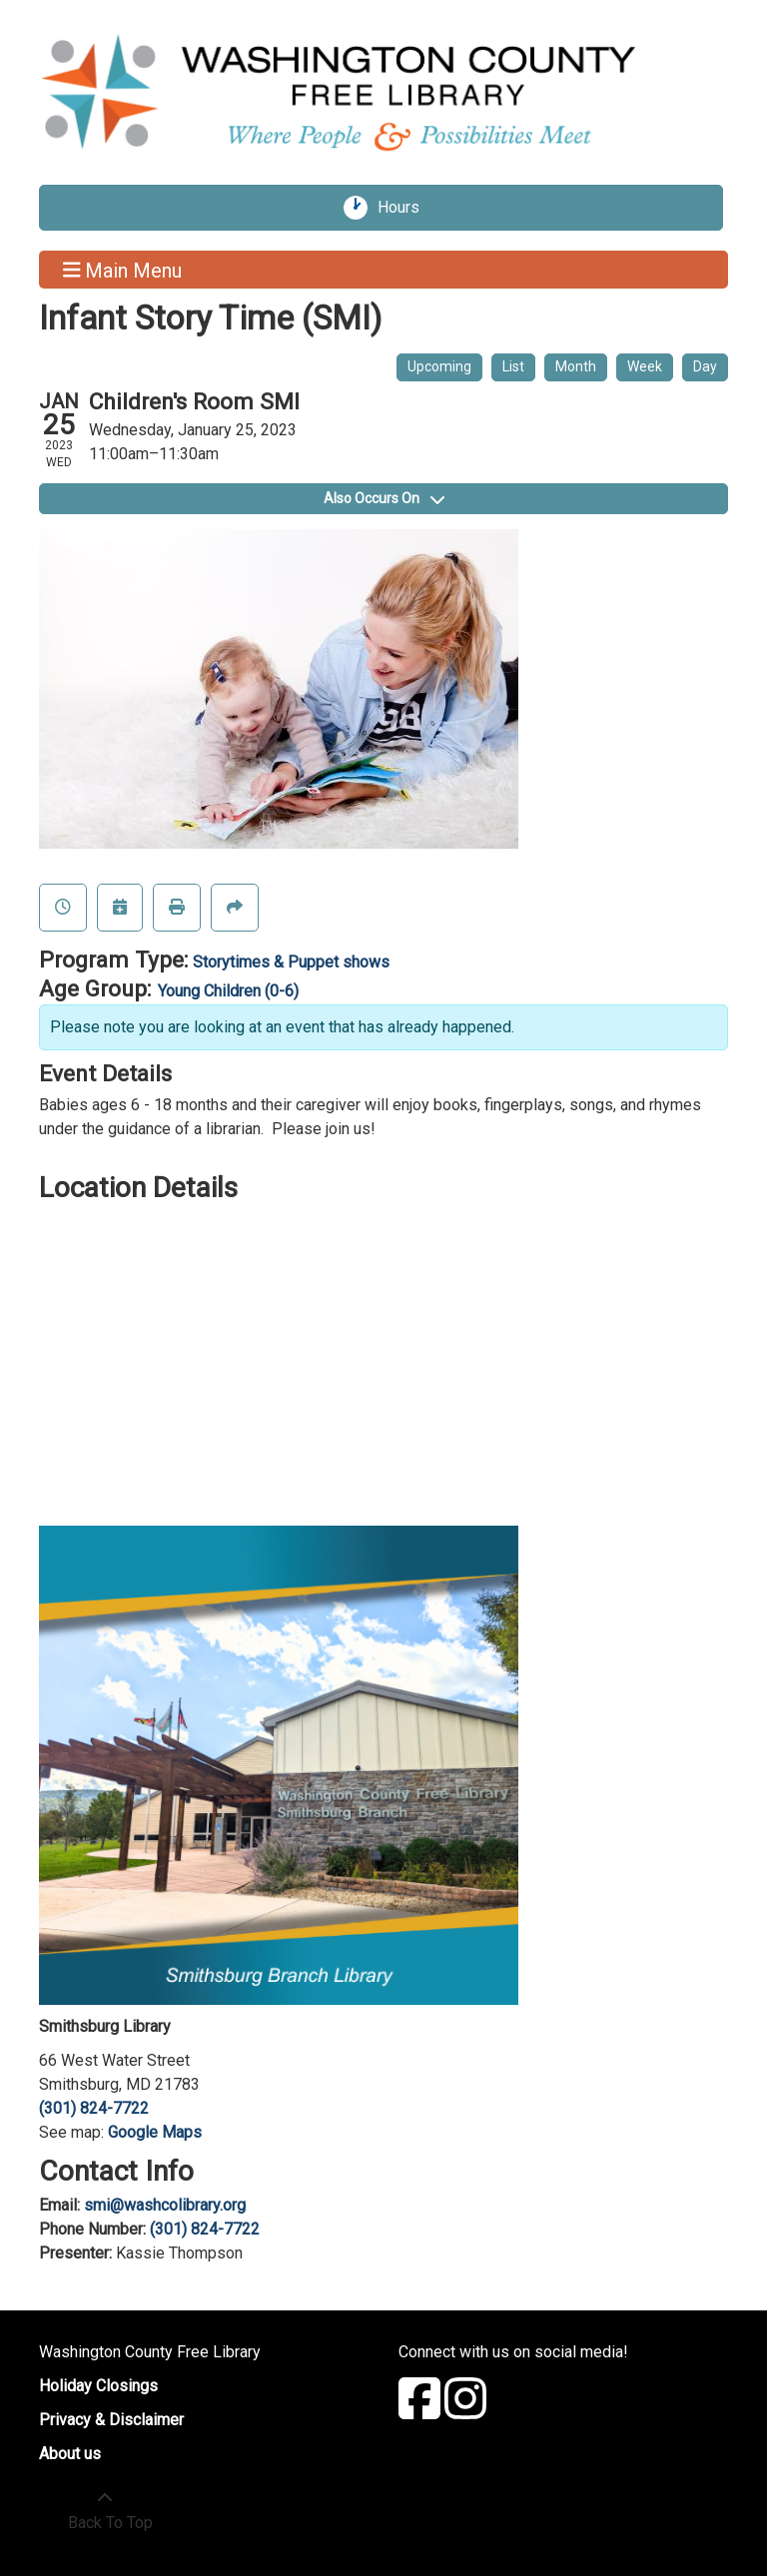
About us (70, 2453)
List (513, 366)
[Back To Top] (105, 2511)
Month (575, 366)
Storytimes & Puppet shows (291, 962)
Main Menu (123, 270)
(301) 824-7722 (94, 2108)
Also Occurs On (384, 498)
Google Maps (155, 2132)
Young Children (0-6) (228, 990)
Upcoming (439, 366)
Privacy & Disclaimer (111, 2419)
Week (644, 366)
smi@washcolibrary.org (165, 2205)
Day (705, 366)
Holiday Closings (98, 2385)
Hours (405, 208)
